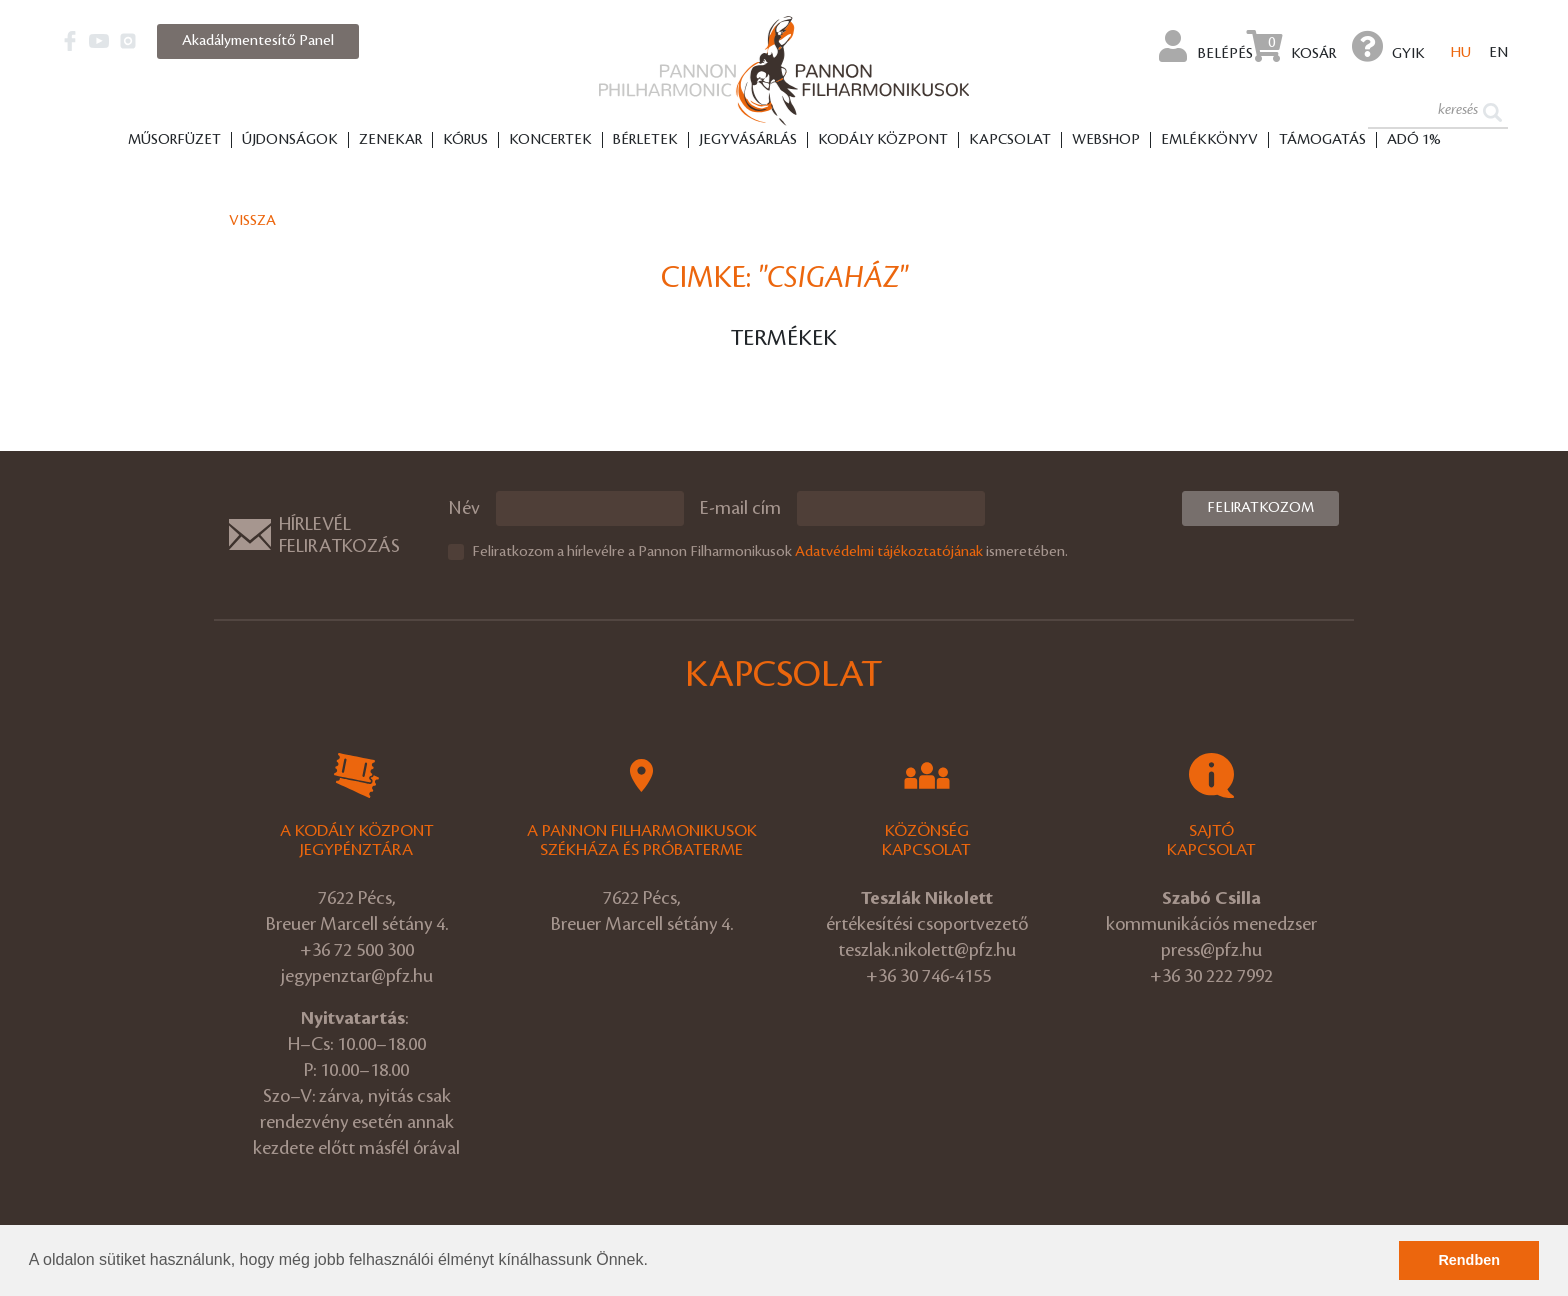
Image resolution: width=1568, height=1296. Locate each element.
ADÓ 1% (1414, 141)
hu (1461, 54)
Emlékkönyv (1209, 141)
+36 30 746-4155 (928, 976)
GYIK (1388, 46)
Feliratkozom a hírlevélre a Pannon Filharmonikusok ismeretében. (770, 552)
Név (464, 508)
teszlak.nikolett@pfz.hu (927, 950)
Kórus (465, 141)
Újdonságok (290, 141)
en (1498, 54)
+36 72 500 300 (357, 950)
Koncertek (550, 141)
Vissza (252, 221)
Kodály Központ (883, 141)
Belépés (1206, 46)
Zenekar (390, 141)
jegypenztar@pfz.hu (357, 976)
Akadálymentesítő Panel (258, 41)
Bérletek (645, 141)
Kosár (1291, 46)
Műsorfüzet (174, 141)
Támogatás (1322, 141)
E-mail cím (740, 508)
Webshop (1106, 141)
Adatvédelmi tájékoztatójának (889, 552)
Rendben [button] (1469, 1260)
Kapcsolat (1010, 141)
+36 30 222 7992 (1211, 976)
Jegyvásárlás (748, 141)
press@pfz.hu (1211, 950)
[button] (655, 1262)
